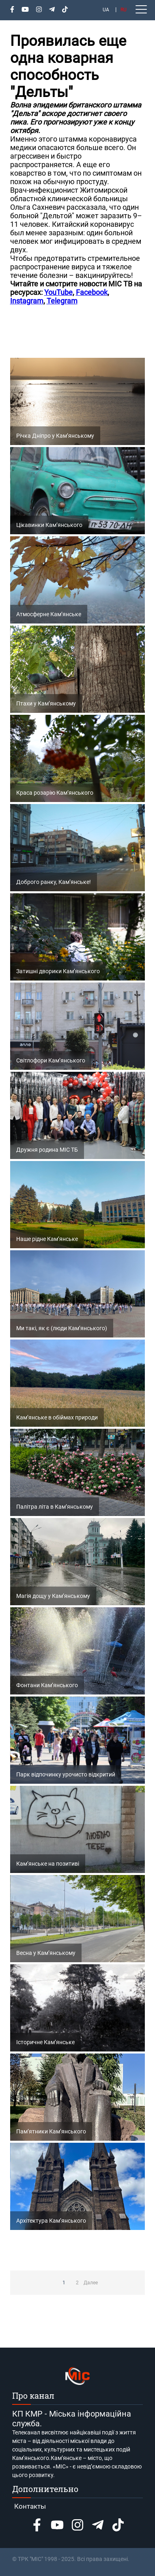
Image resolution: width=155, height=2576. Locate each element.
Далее (91, 2283)
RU (124, 9)
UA (106, 9)
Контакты (30, 2506)
